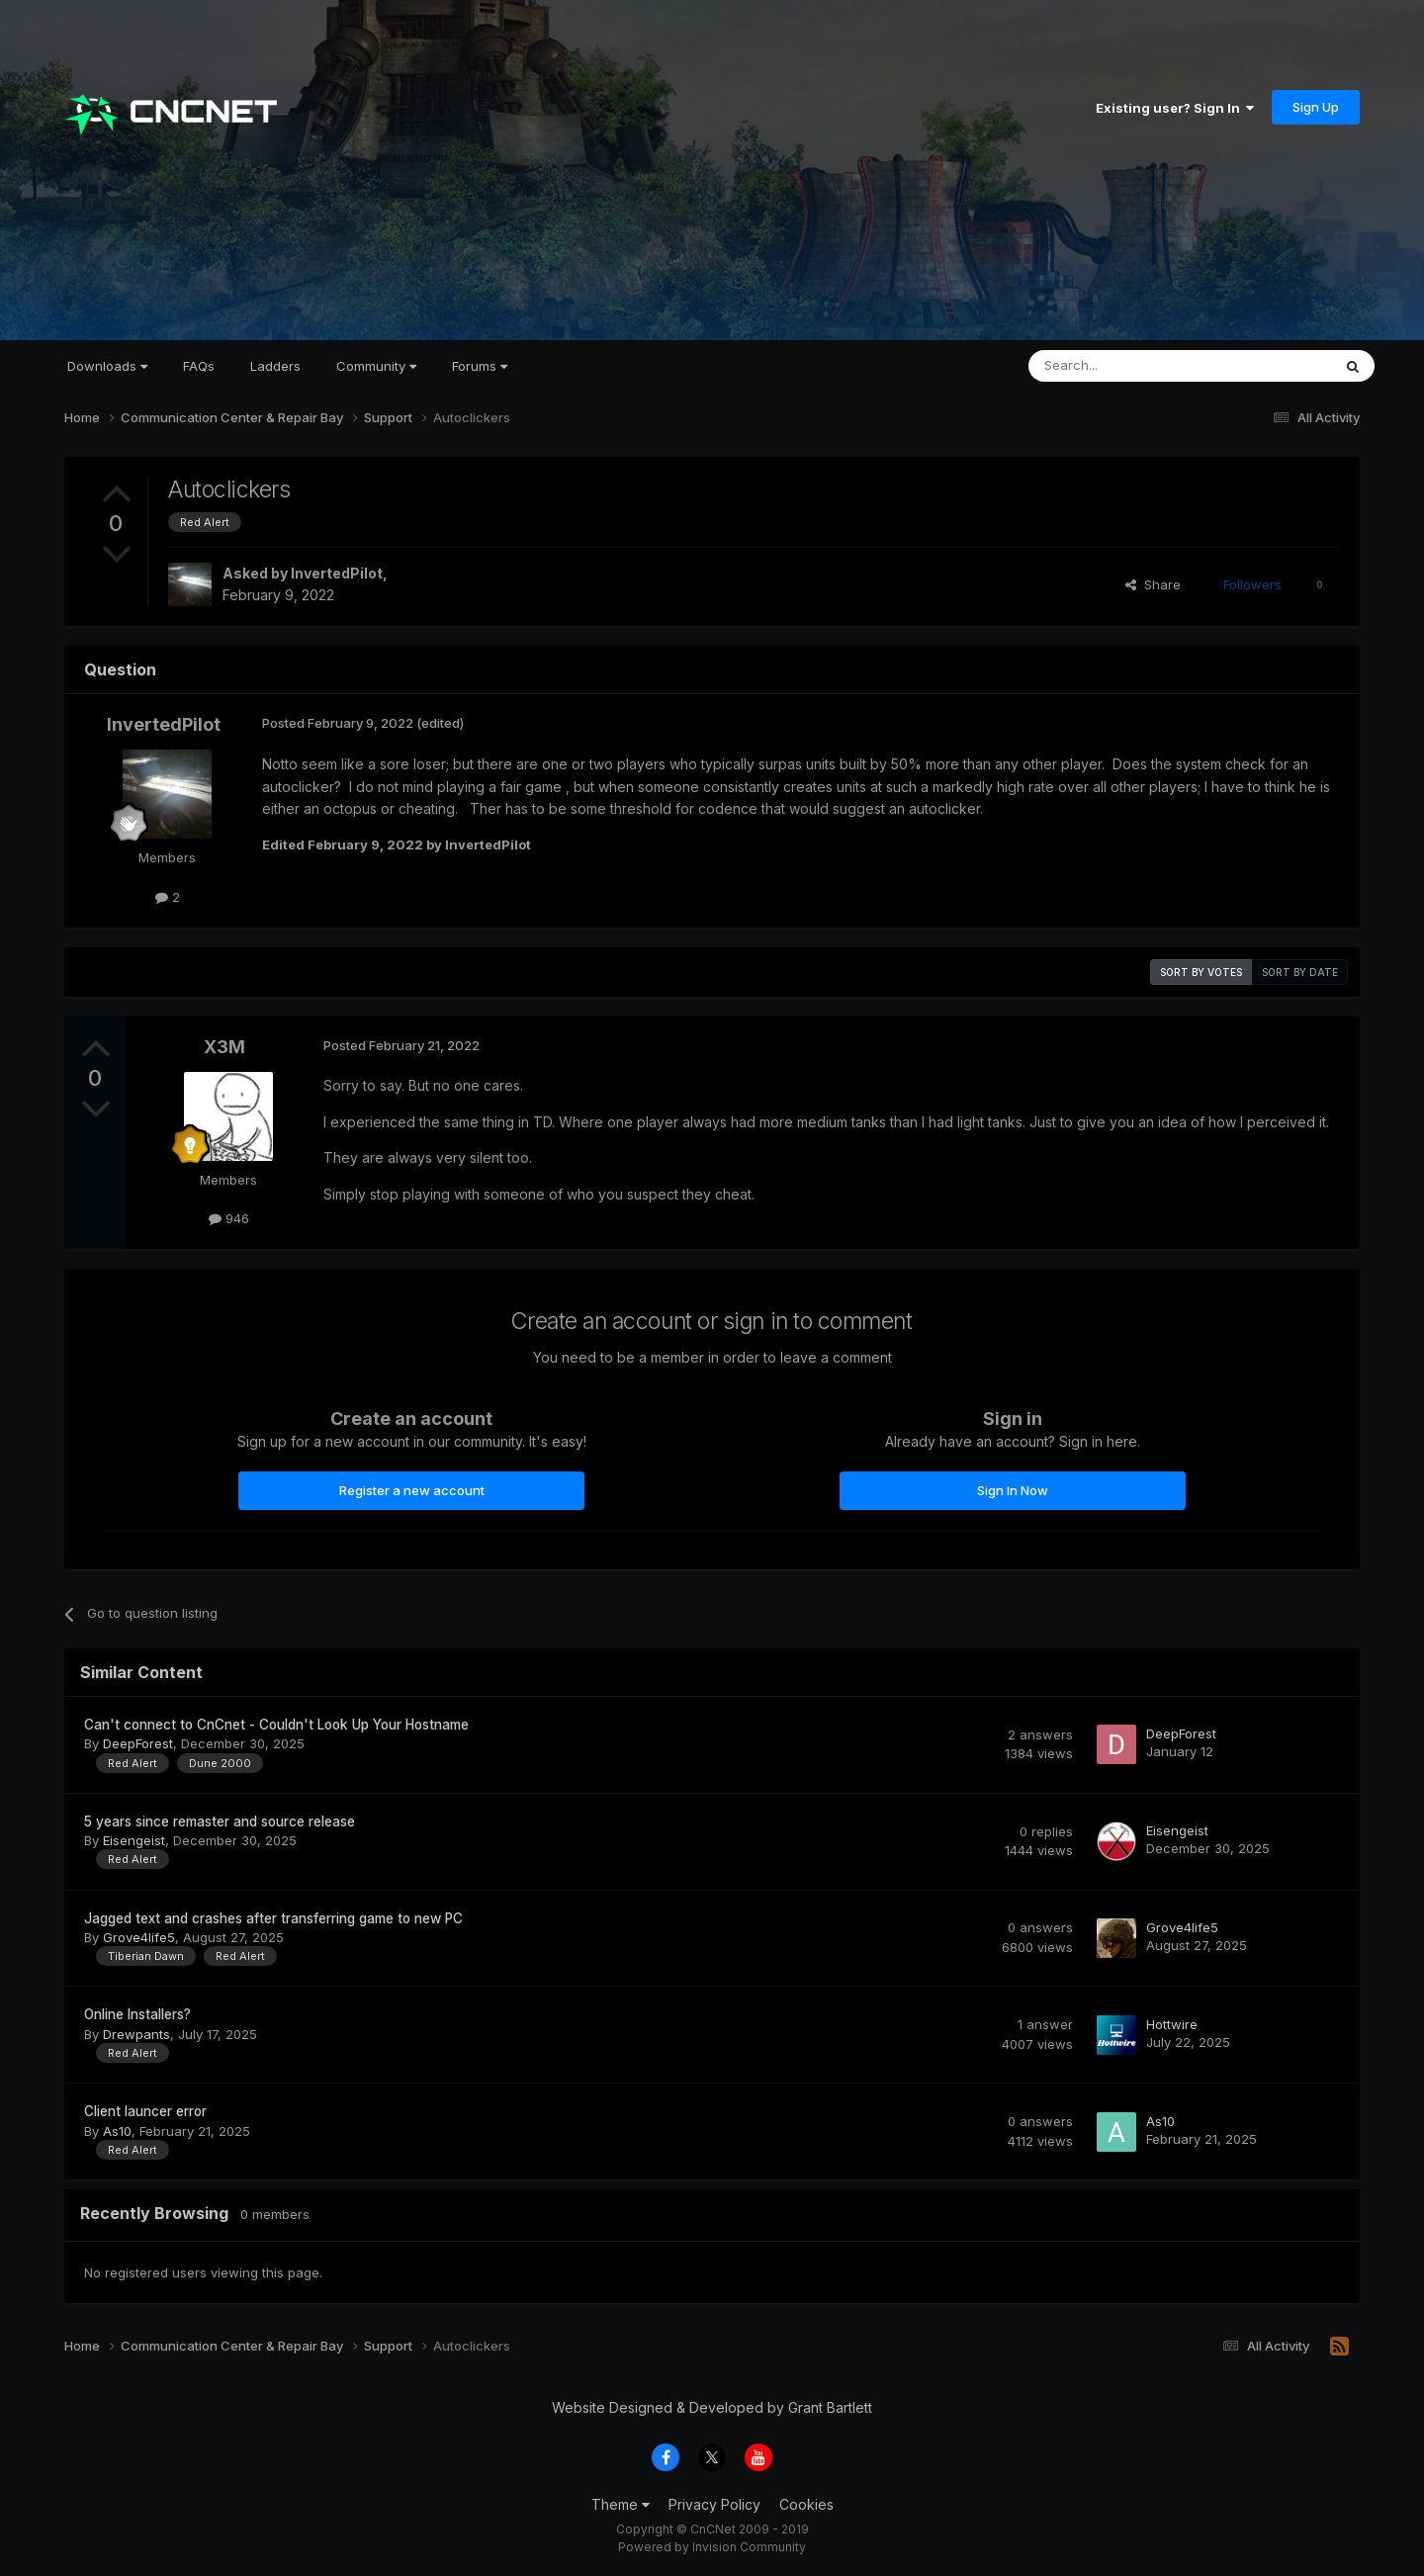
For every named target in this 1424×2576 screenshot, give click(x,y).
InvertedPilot (337, 573)
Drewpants (136, 2034)
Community (376, 366)
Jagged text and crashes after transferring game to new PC (273, 1918)
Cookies (806, 2504)
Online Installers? (137, 2014)
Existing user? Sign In (1175, 108)
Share (1153, 584)
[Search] (1129, 366)
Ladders (275, 366)
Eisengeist (134, 1840)
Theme (620, 2504)
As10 (117, 2131)
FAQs (199, 366)
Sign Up (1315, 107)
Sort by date (1300, 972)
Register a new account (412, 1490)
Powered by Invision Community (712, 2546)
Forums (479, 366)
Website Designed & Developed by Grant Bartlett (712, 2407)
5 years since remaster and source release (219, 1821)
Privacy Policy (714, 2504)
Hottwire (1172, 2024)
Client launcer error (145, 2111)
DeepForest (138, 1743)
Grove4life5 (139, 1937)
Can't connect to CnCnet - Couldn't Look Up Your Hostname (276, 1724)
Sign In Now (1012, 1490)
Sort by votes (1201, 972)
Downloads (107, 366)
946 (229, 1218)
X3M (224, 1046)
